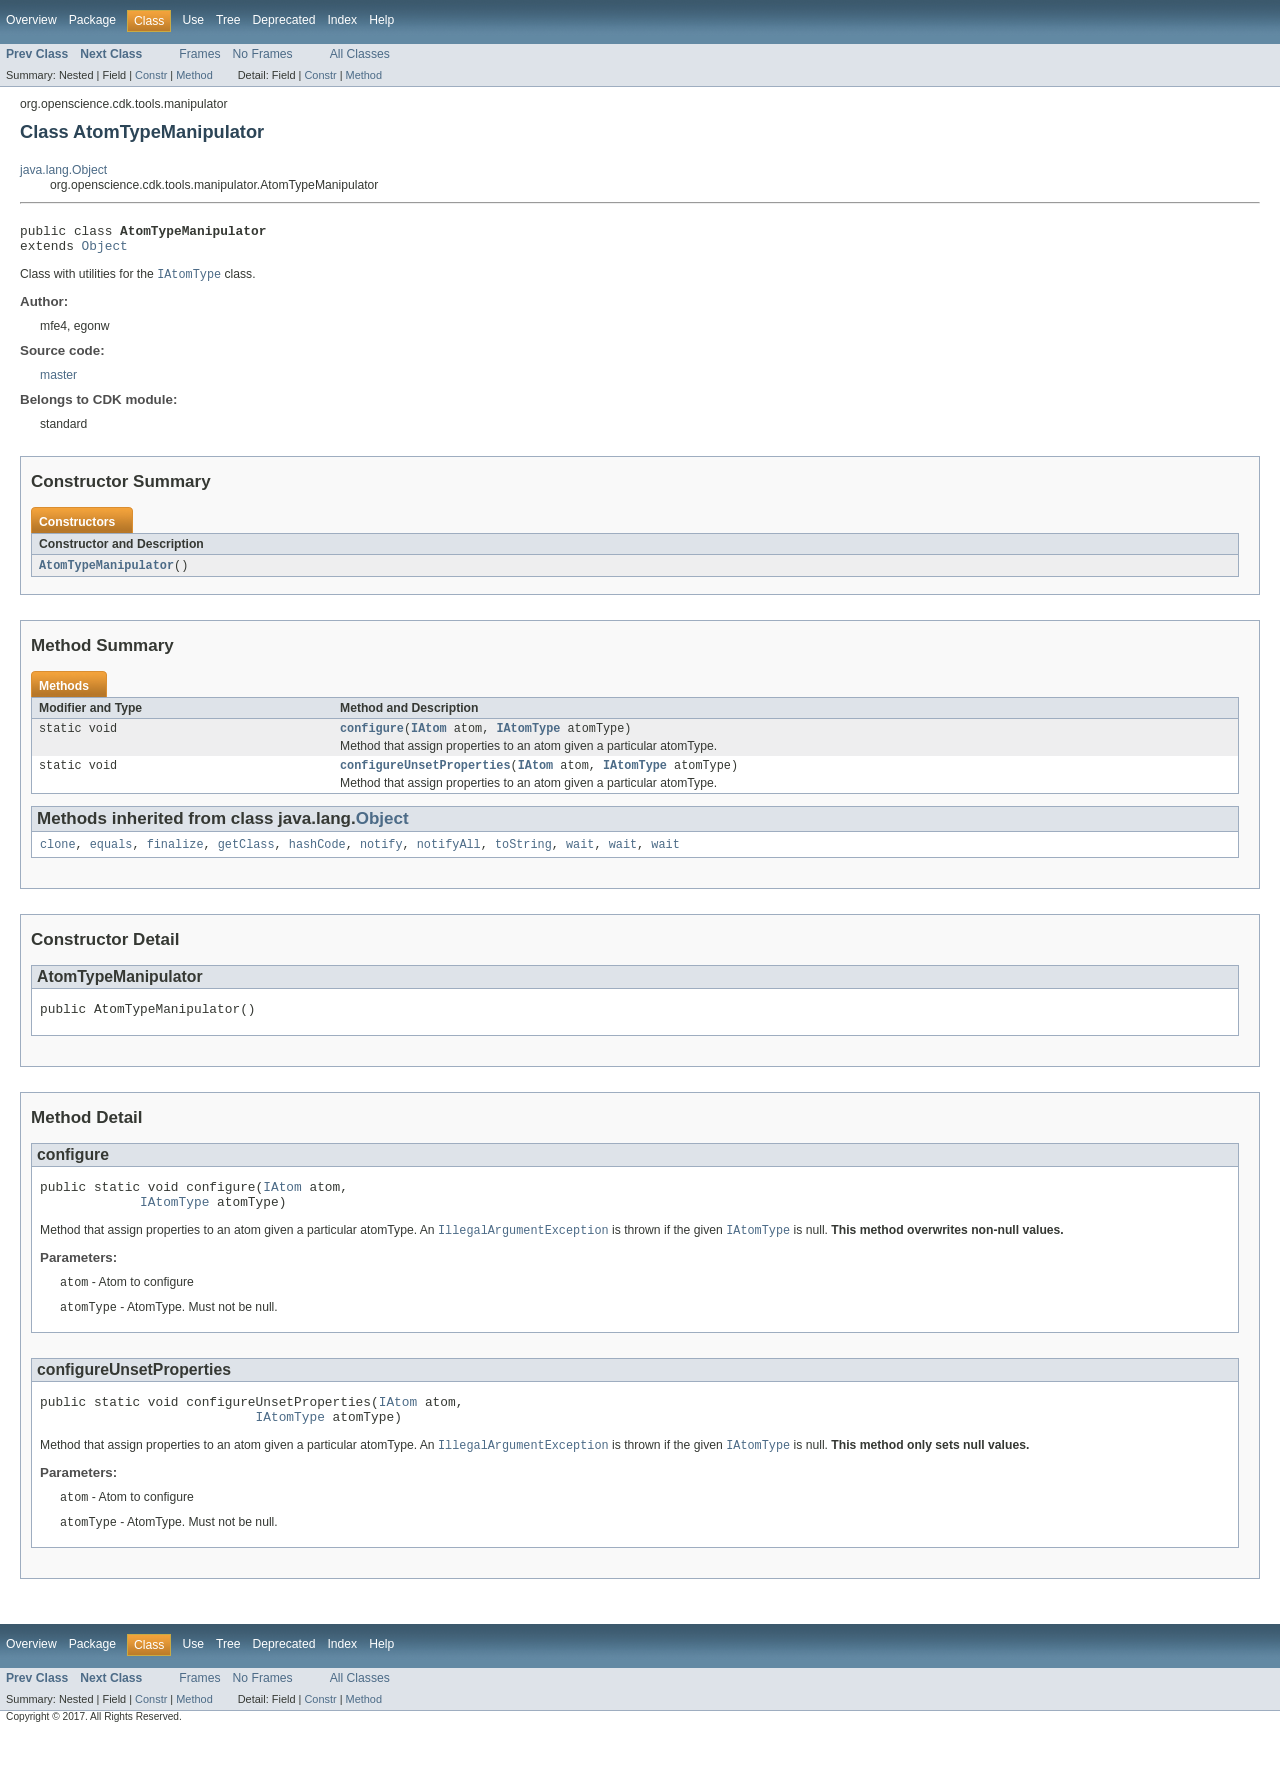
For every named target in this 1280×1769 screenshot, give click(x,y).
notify (381, 858)
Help (381, 20)
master (58, 382)
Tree (228, 20)
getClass (246, 858)
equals (111, 858)
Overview (31, 20)
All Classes (360, 54)
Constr (151, 75)
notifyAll (449, 858)
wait (580, 858)
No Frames (263, 54)
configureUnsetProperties (425, 777)
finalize (175, 858)
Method (194, 75)
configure (372, 738)
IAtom (429, 738)
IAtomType (528, 738)
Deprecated (284, 20)
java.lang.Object (63, 170)
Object (105, 251)
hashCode (317, 858)
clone (58, 858)
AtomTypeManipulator (106, 573)
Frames (199, 54)
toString (523, 858)
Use (193, 20)
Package (92, 20)
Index (342, 20)
